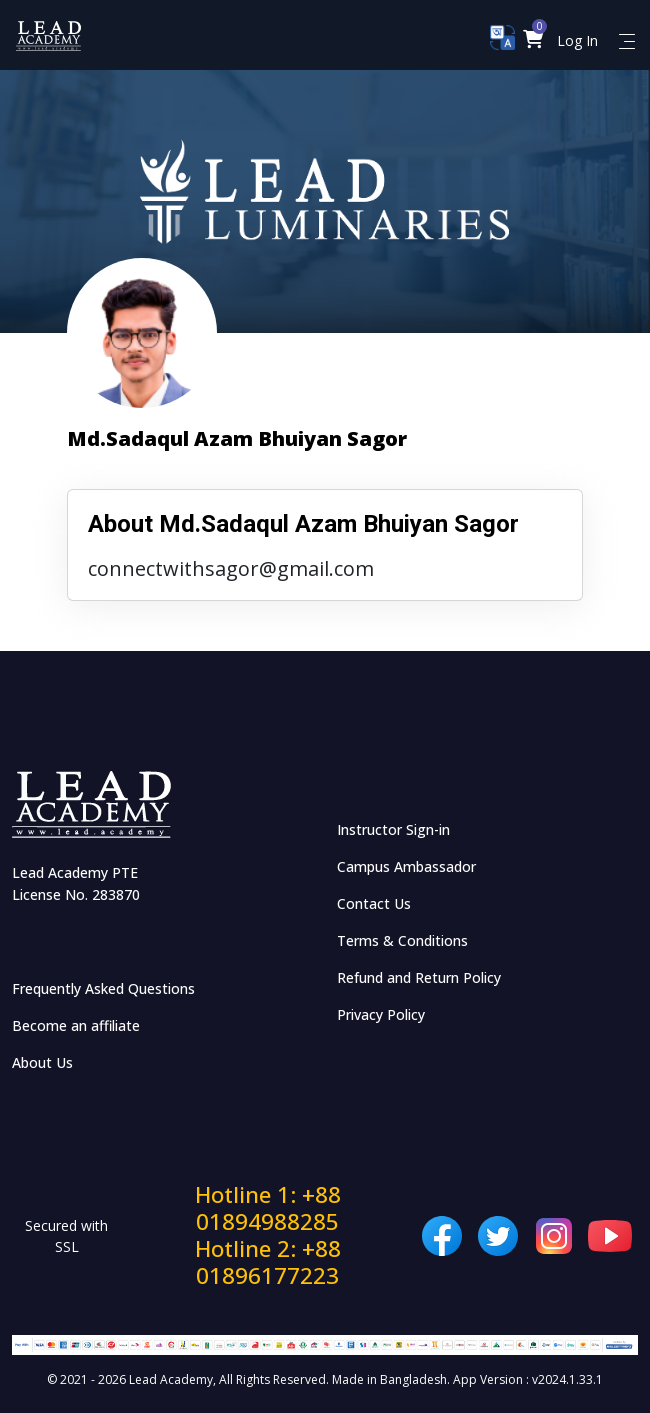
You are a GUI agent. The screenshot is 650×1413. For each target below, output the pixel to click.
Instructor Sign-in (393, 829)
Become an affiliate (76, 1025)
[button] (533, 40)
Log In (577, 40)
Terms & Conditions (402, 940)
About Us (42, 1062)
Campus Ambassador (406, 866)
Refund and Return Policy (419, 977)
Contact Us (374, 903)
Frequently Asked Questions (103, 988)
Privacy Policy (381, 1014)
